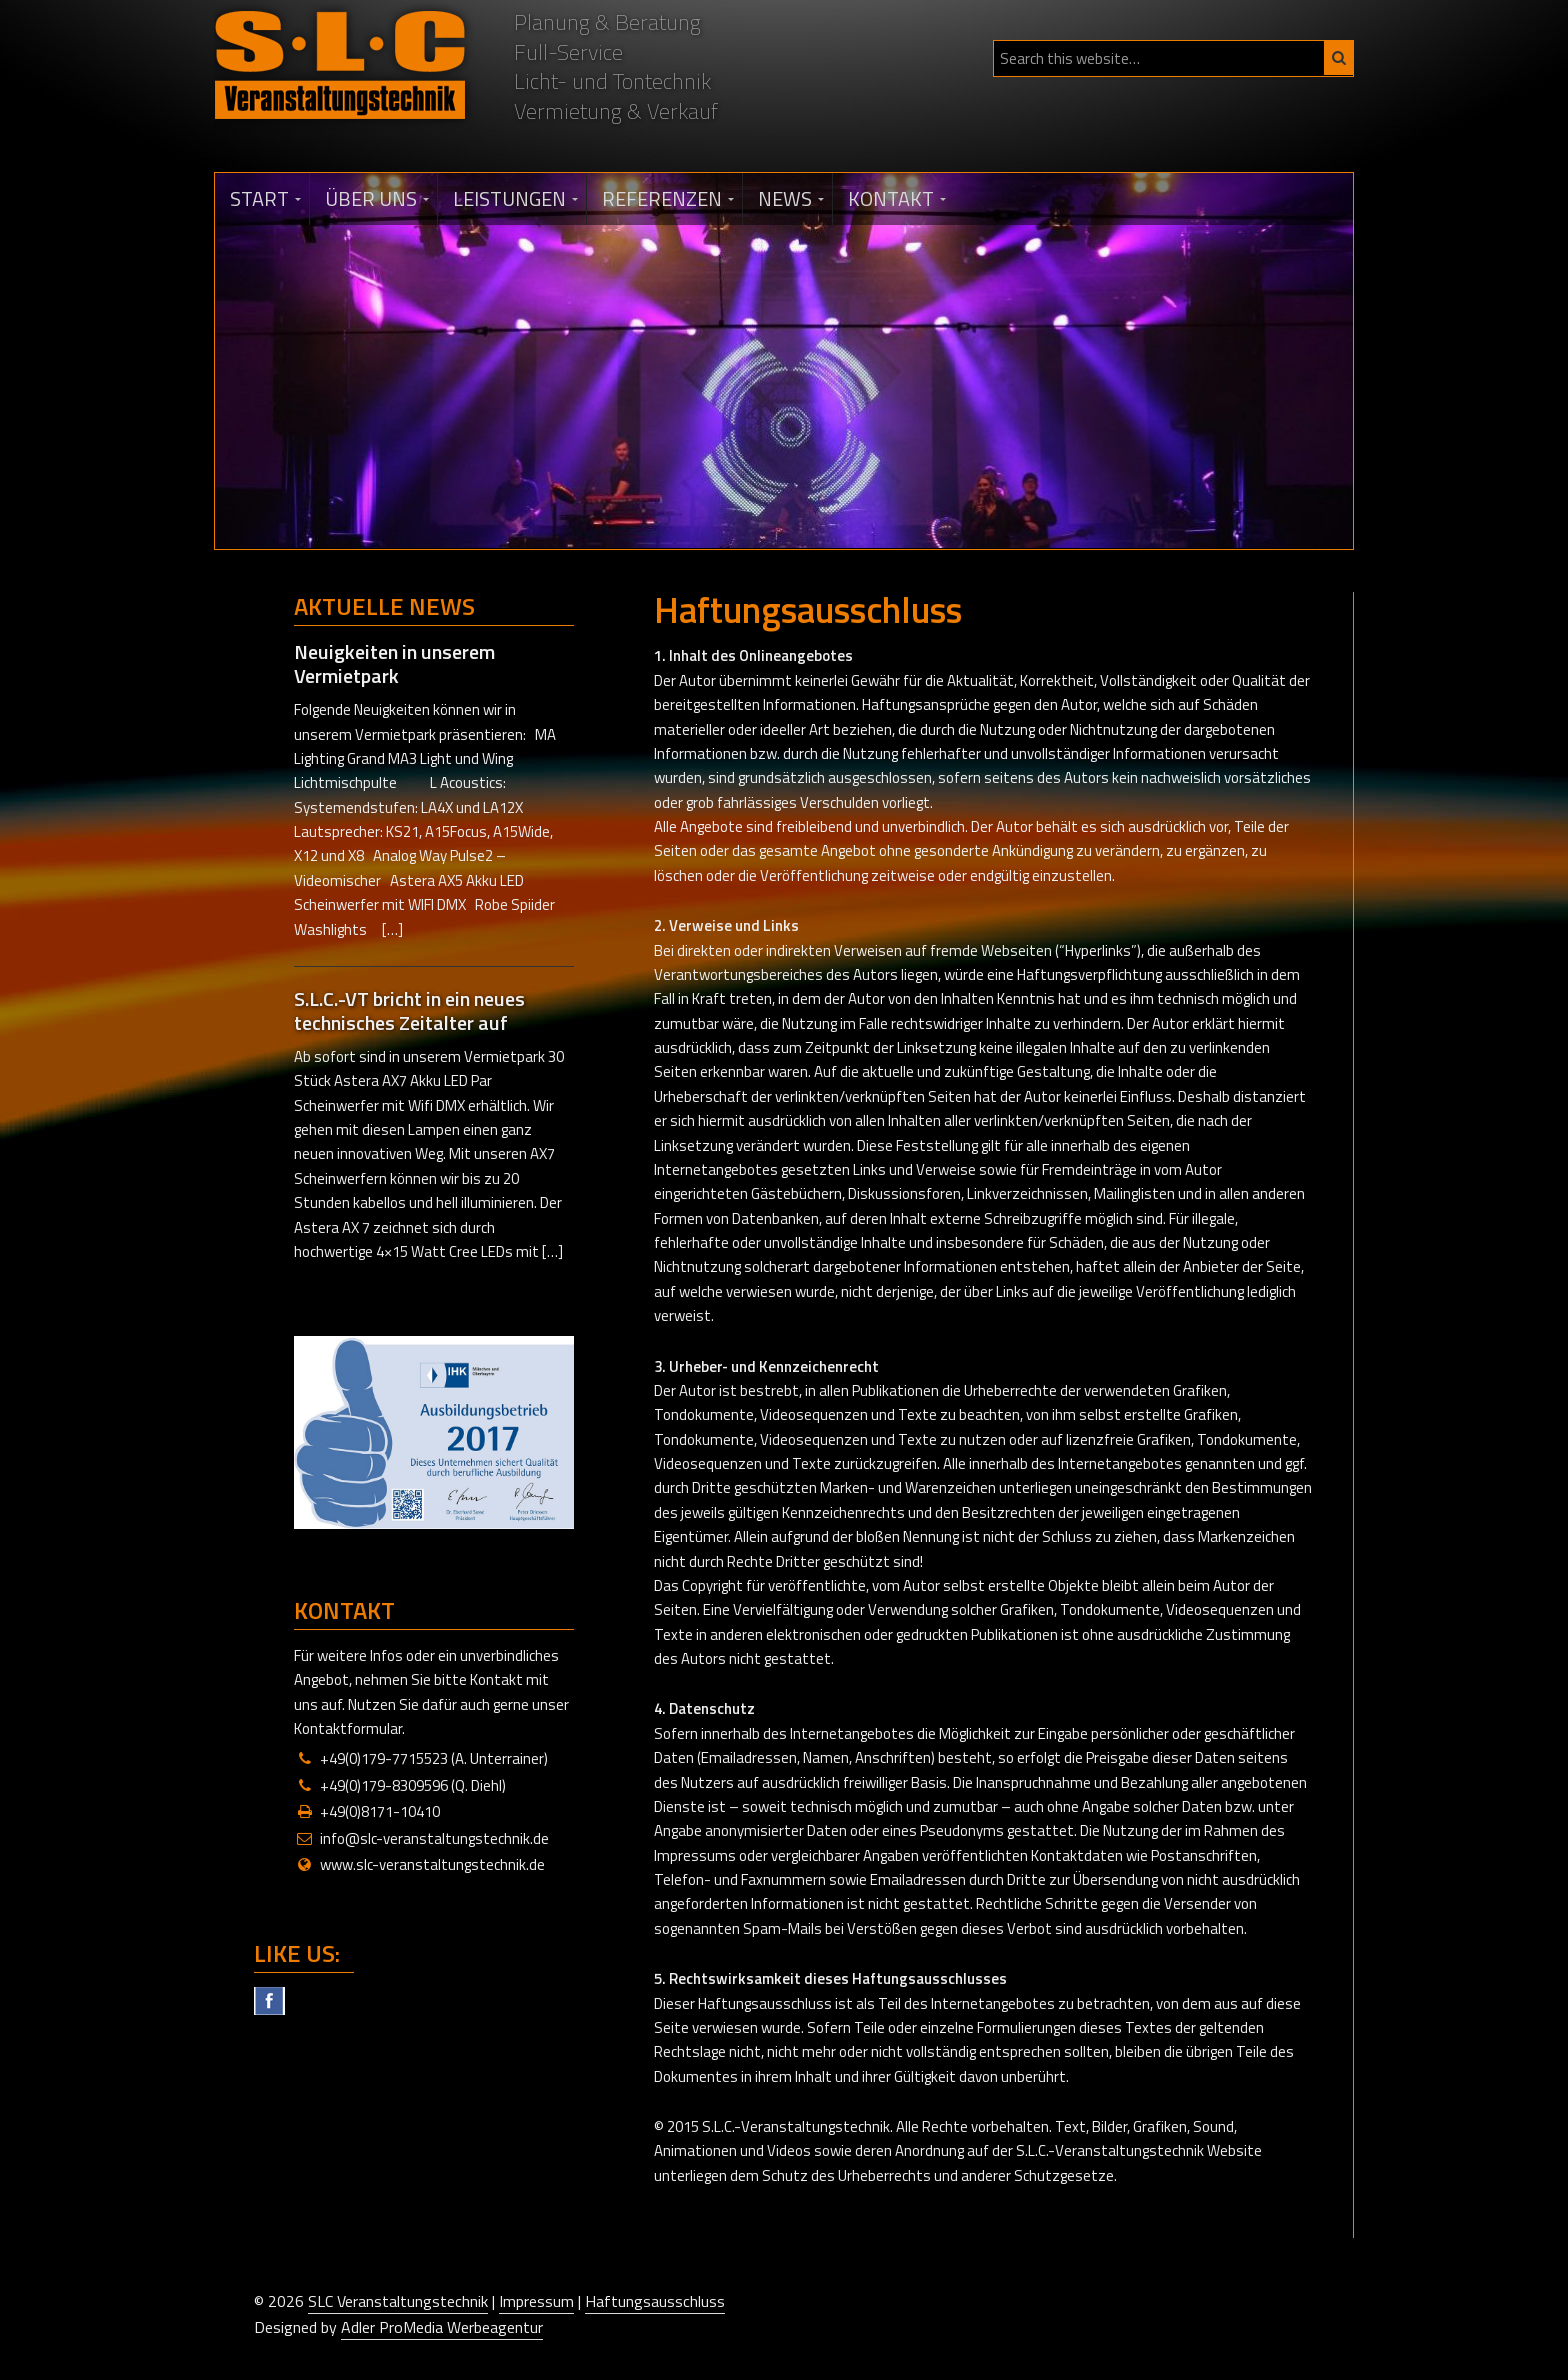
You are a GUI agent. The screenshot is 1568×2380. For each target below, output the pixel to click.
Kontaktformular (348, 1728)
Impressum (536, 2301)
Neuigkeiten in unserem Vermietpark (394, 663)
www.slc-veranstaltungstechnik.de (432, 1864)
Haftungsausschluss (655, 2301)
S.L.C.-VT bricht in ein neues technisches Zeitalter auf (409, 1010)
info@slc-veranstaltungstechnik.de (434, 1838)
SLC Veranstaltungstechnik (398, 2301)
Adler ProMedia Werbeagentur (442, 2327)
